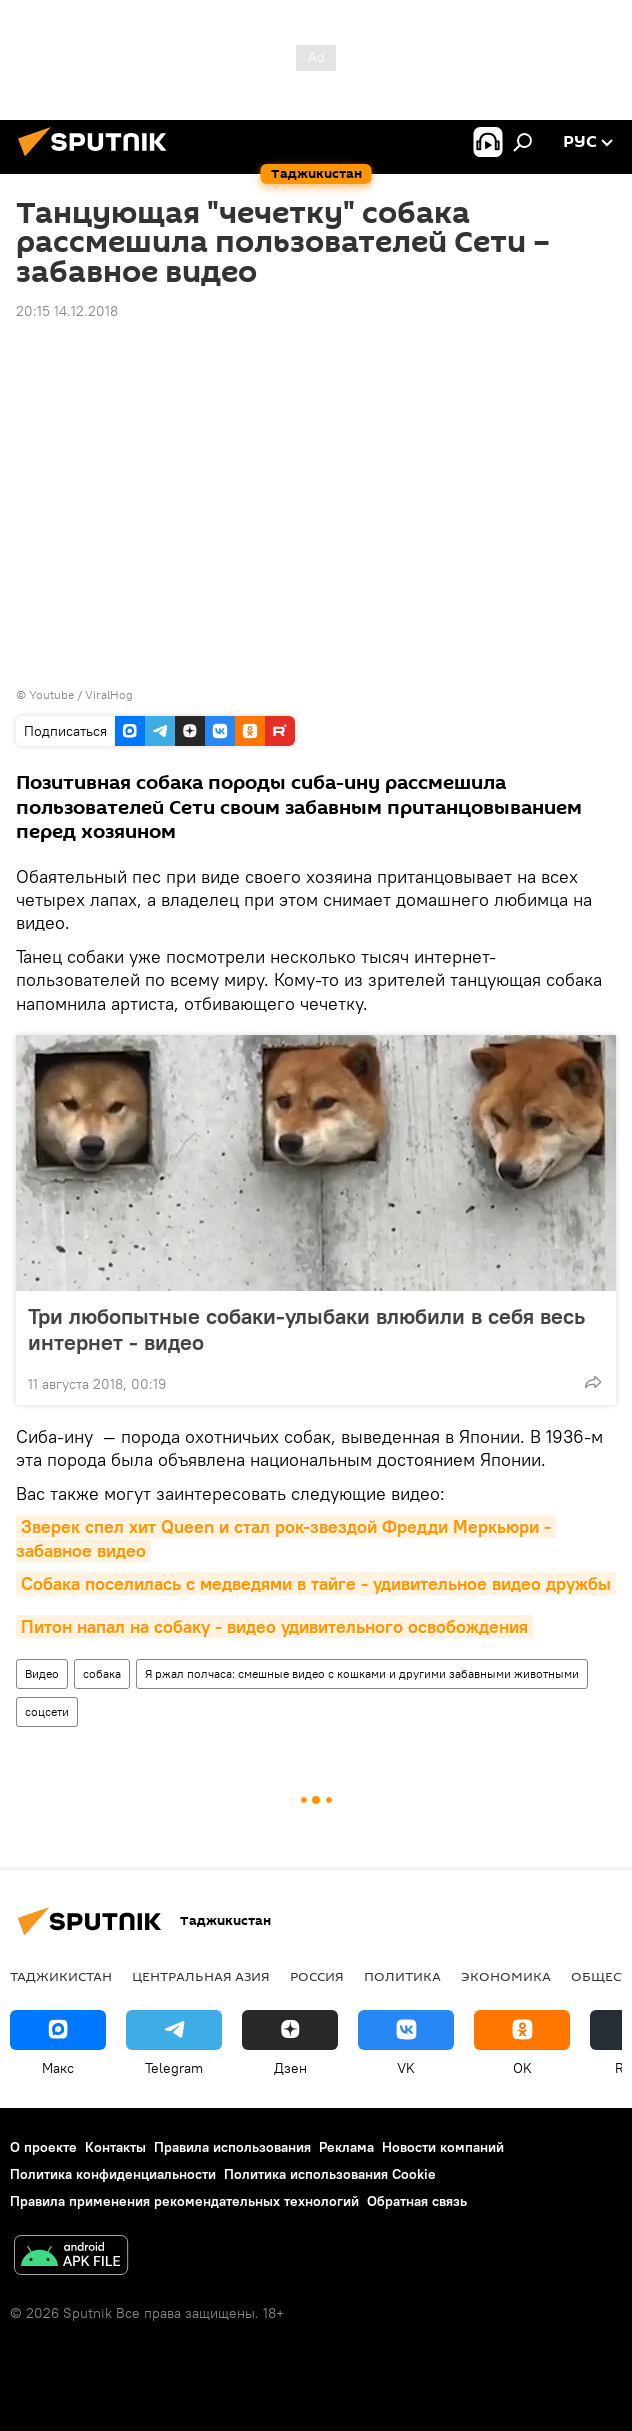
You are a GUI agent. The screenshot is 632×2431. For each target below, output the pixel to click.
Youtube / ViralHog (81, 694)
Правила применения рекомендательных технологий (184, 2201)
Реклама (346, 2147)
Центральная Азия (201, 1976)
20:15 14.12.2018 (67, 311)
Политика (402, 1976)
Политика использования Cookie (330, 2174)
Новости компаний (443, 2147)
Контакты (115, 2147)
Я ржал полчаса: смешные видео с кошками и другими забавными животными (362, 1673)
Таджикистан (61, 1976)
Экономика (506, 1976)
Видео (42, 1673)
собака (102, 1673)
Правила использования (232, 2147)
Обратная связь (417, 2201)
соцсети (47, 1711)
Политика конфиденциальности (113, 2174)
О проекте (43, 2147)
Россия (317, 1976)
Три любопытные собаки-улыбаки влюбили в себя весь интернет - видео (306, 1329)
